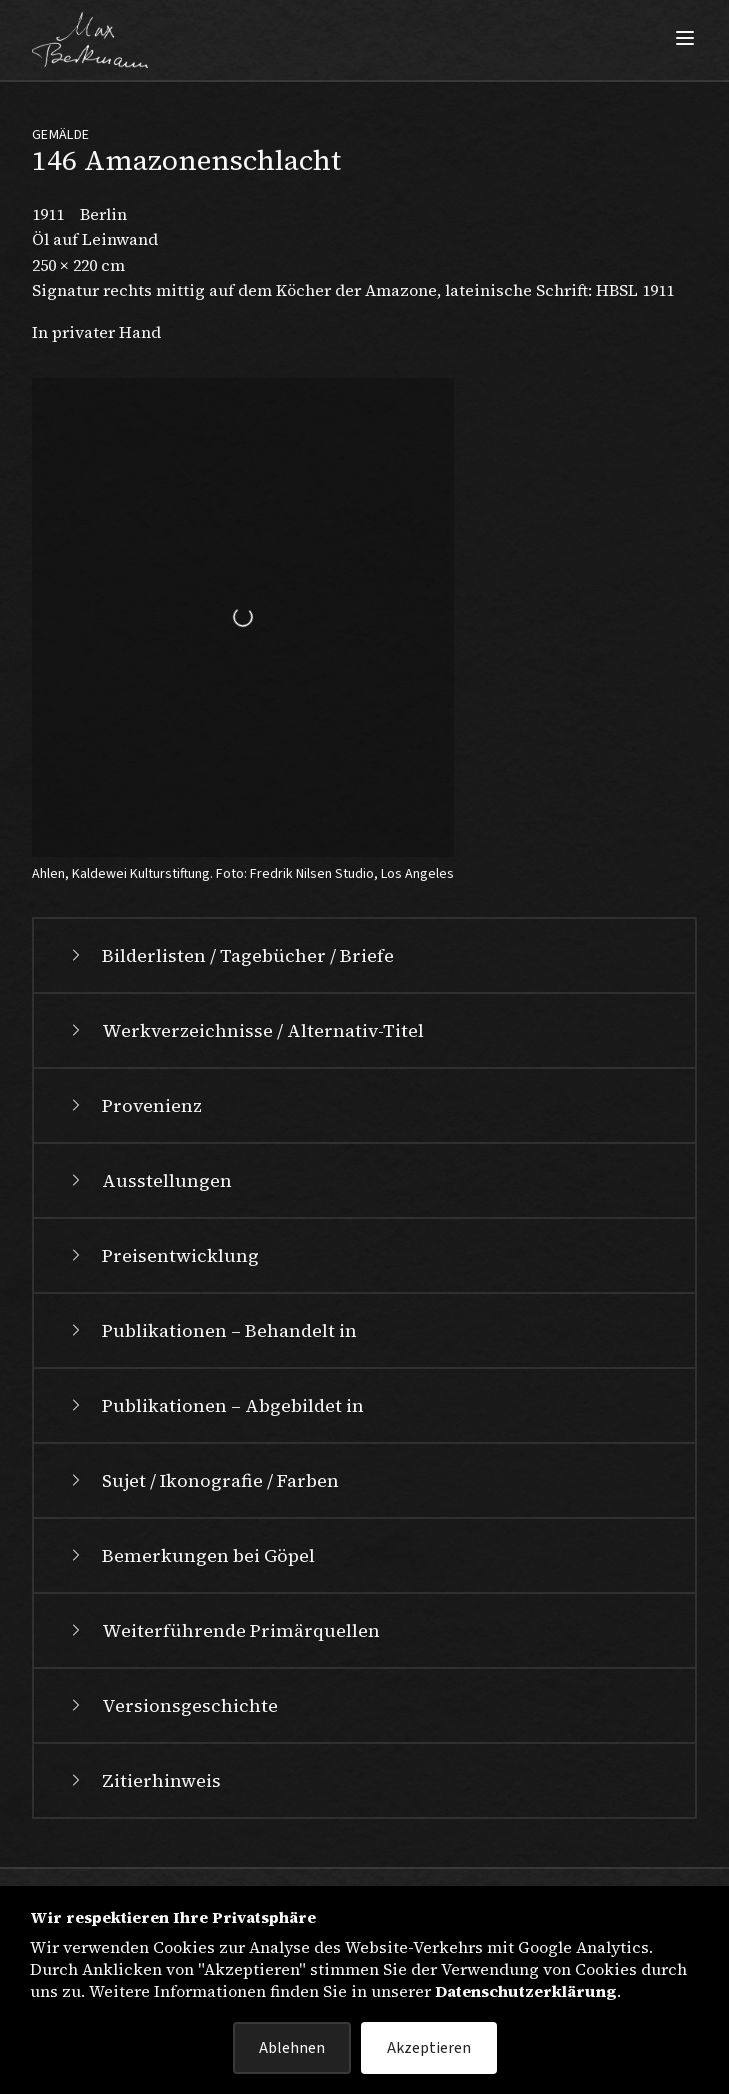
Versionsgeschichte (172, 1705)
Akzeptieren (429, 2048)
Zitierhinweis (143, 1780)
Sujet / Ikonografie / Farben (202, 1480)
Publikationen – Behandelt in (211, 1330)
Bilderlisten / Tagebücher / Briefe (230, 955)
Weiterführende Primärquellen (223, 1630)
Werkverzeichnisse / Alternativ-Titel (245, 1030)
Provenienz (134, 1105)
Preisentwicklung (162, 1255)
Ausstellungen (149, 1180)
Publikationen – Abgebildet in (215, 1405)
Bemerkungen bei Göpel (190, 1555)
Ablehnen (292, 2048)
